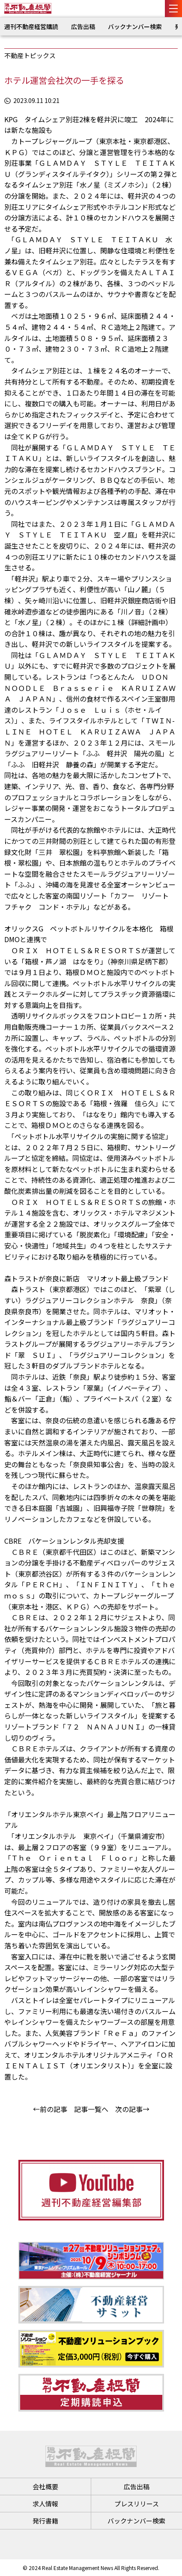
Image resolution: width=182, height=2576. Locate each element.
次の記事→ (132, 2109)
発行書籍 (45, 2520)
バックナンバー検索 (135, 26)
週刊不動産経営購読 (31, 26)
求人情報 (45, 2503)
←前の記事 (50, 2109)
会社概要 (45, 2486)
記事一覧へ (91, 2109)
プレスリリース (136, 2503)
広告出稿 (83, 26)
